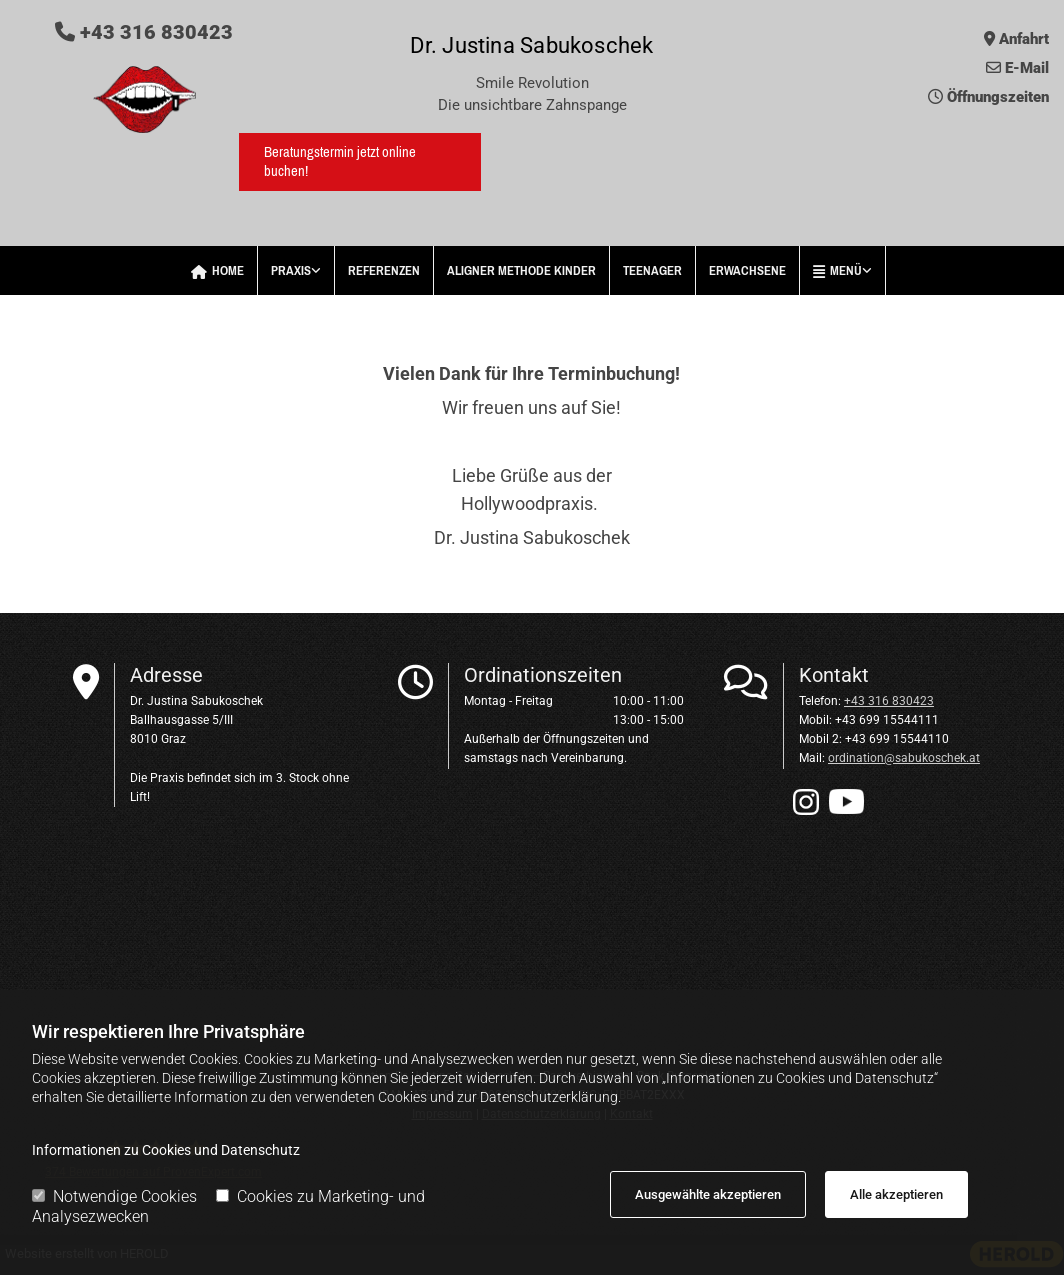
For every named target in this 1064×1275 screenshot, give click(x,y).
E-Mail (1027, 68)
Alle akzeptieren (896, 1194)
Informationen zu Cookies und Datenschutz (166, 1150)
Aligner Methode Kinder (521, 270)
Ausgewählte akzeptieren (708, 1194)
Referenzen (384, 270)
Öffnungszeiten (998, 97)
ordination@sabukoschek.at (904, 758)
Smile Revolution (532, 83)
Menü (837, 270)
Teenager (652, 270)
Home (217, 270)
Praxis (291, 270)
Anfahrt (1024, 39)
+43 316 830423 (144, 32)
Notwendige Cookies (114, 1196)
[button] (360, 162)
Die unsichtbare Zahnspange (532, 105)
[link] (296, 270)
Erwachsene (747, 270)
